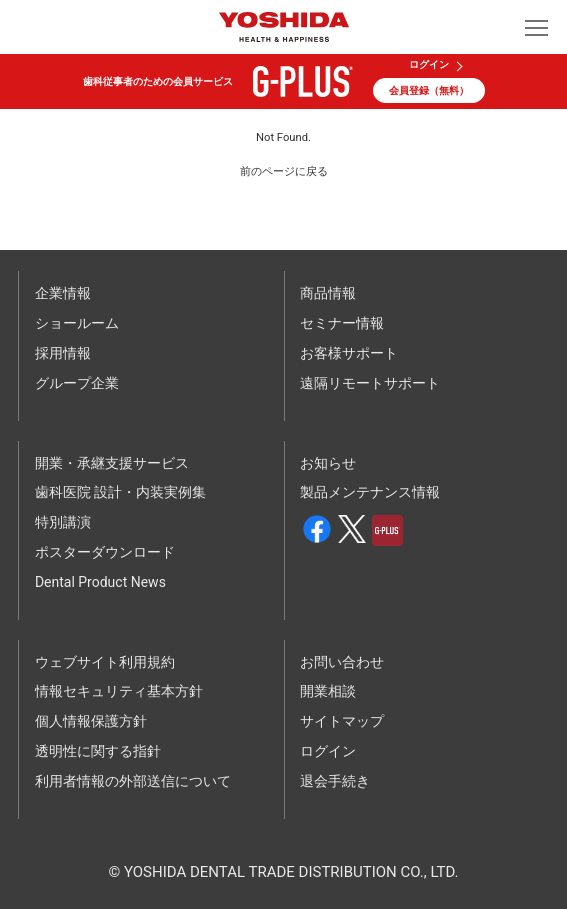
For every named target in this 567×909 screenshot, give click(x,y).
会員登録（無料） (429, 90)
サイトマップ (342, 721)
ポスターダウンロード (105, 552)
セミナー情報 (342, 323)
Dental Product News (100, 582)
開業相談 (328, 691)
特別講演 (63, 522)
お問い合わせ (342, 662)
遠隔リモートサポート (370, 383)
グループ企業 (77, 383)
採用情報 (63, 353)
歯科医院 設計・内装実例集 (120, 492)
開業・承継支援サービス (112, 463)
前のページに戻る (284, 171)
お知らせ (328, 463)
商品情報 (328, 293)
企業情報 (63, 293)
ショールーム (77, 323)
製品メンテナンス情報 (370, 492)
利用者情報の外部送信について (133, 781)
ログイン (429, 65)
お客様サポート (349, 353)
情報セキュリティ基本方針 (119, 691)
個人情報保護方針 (91, 721)
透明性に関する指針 (98, 751)
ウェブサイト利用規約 (105, 662)
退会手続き (335, 781)
